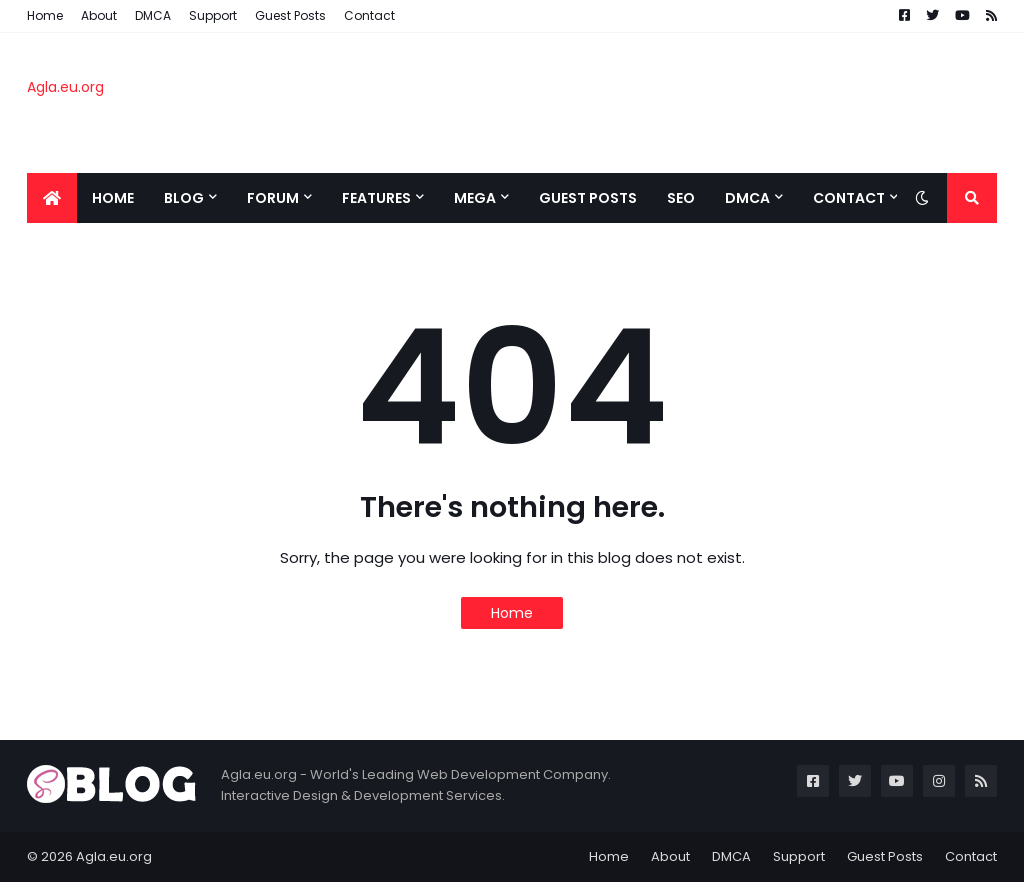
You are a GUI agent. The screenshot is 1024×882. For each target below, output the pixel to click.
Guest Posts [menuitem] (588, 198)
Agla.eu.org (65, 87)
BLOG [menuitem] (184, 198)
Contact (369, 15)
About (99, 15)
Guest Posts (290, 15)
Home (45, 15)
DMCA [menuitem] (747, 198)
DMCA (153, 15)
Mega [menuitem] (475, 198)
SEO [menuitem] (681, 198)
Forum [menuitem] (273, 198)
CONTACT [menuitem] (849, 198)
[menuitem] (52, 198)
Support (213, 15)
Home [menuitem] (113, 198)
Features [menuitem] (376, 198)
